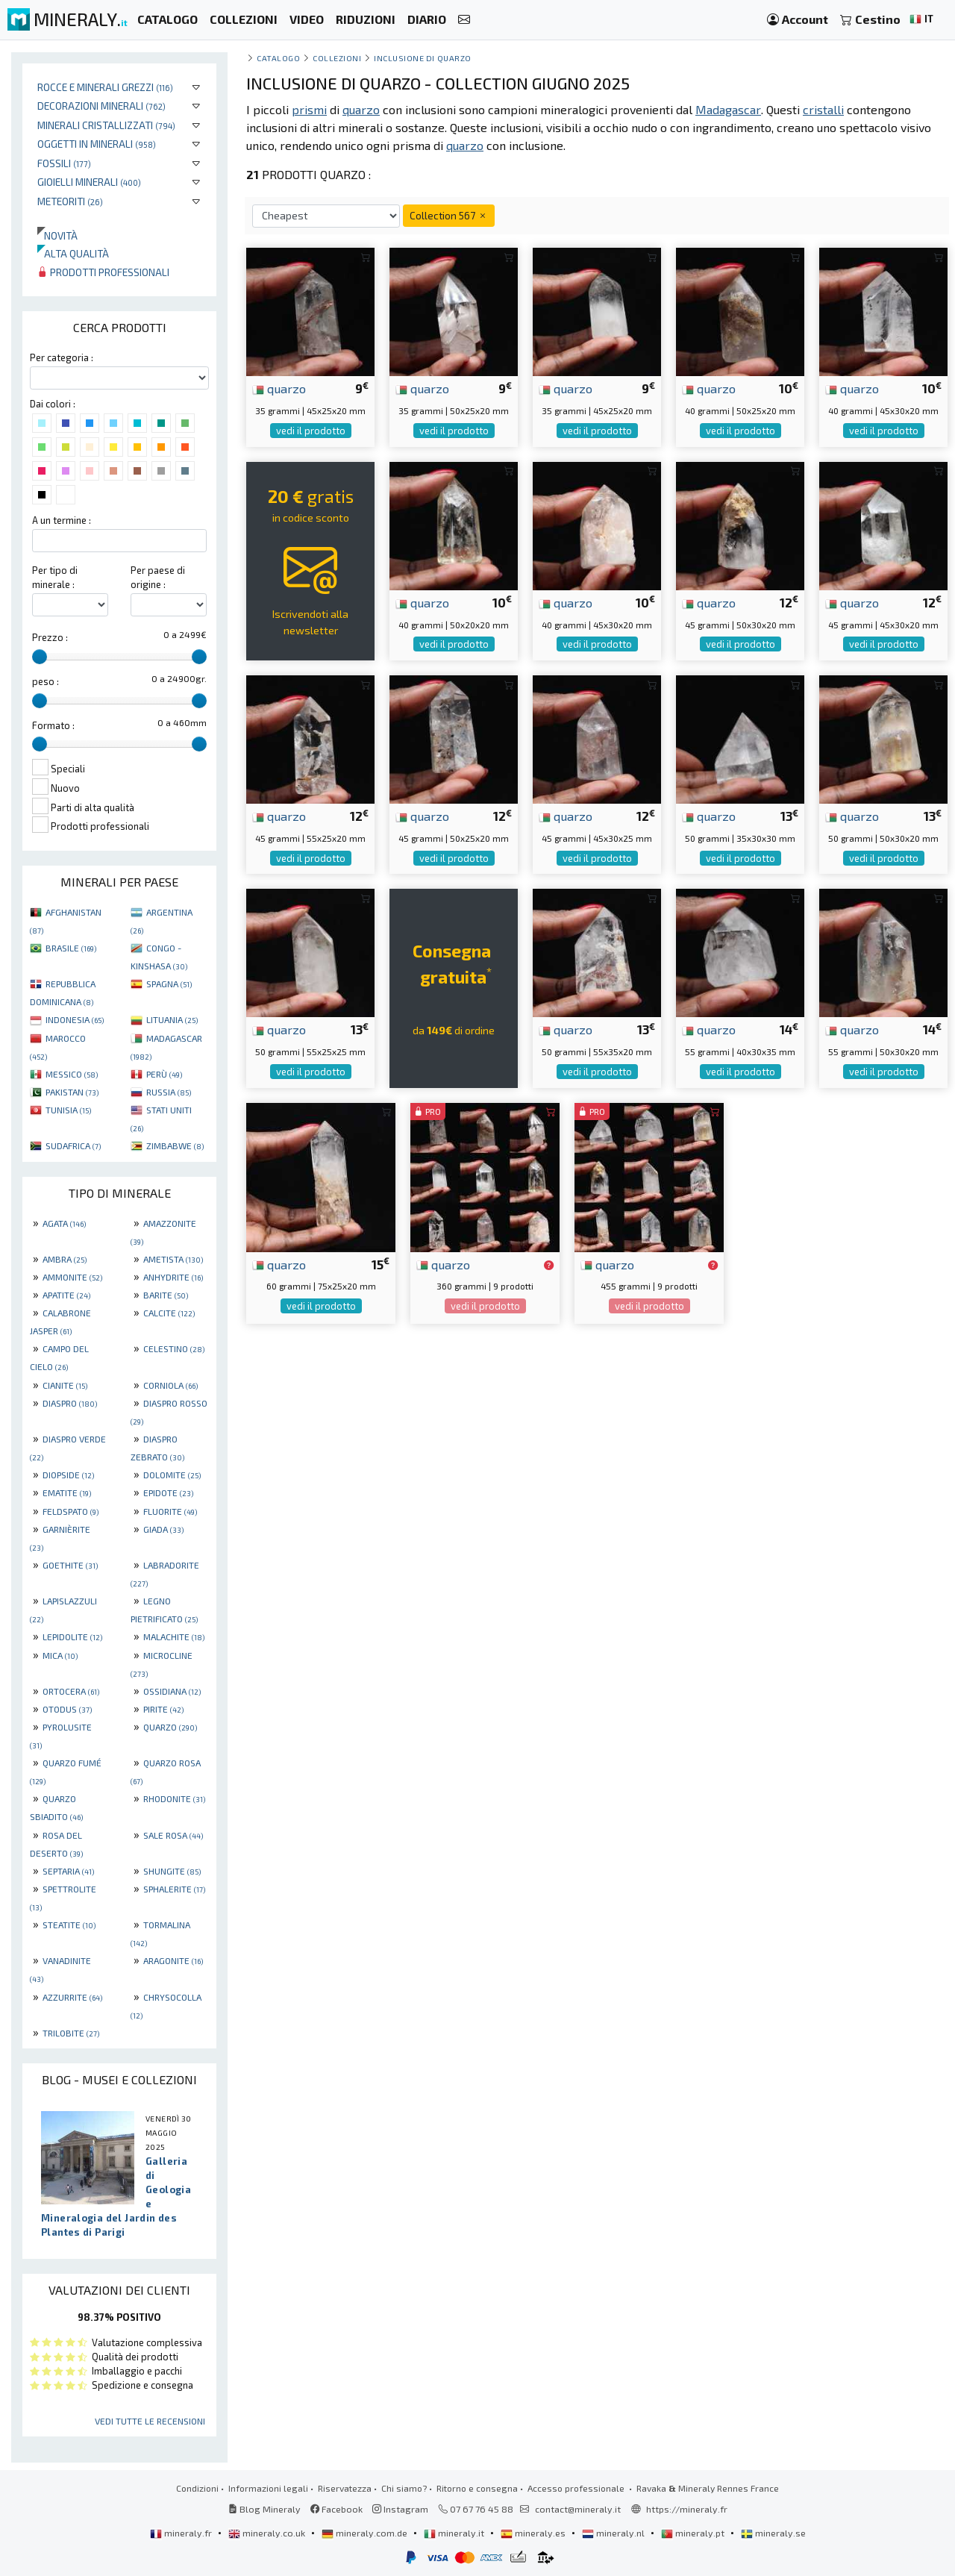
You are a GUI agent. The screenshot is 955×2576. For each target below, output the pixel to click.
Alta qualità (73, 253)
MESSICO (72, 1074)
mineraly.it (455, 2532)
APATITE (66, 1294)
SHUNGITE (172, 1871)
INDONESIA (75, 1019)
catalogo (278, 58)
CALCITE (169, 1312)
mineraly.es (534, 2532)
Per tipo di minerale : (55, 577)
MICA (60, 1655)
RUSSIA (168, 1092)
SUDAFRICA (73, 1145)
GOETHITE (70, 1565)
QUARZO (170, 1727)
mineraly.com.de (366, 2532)
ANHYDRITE (173, 1277)
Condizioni (197, 2488)
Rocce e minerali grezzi (105, 87)
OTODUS (67, 1709)
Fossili (64, 163)
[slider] (39, 656)
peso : (45, 681)
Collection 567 (449, 215)
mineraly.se (773, 2532)
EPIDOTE (168, 1492)
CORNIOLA (170, 1385)
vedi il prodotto (310, 431)
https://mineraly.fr (686, 2509)
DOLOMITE (172, 1474)
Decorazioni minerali (101, 105)
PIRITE (163, 1709)
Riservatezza (345, 2488)
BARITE (165, 1294)
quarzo (279, 388)
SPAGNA (169, 983)
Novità (57, 235)
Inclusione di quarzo (423, 58)
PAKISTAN (72, 1092)
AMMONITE (72, 1277)
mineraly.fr (182, 2532)
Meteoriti (70, 201)
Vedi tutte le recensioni (150, 2421)
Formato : (53, 725)
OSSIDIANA (172, 1691)
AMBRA (65, 1259)
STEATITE (69, 1924)
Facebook (336, 2509)
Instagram (400, 2509)
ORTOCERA (71, 1691)
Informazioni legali (268, 2488)
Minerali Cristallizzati (106, 125)
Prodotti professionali (103, 272)
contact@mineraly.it (578, 2509)
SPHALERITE (174, 1888)
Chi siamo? (404, 2488)
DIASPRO (70, 1403)
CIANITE (65, 1385)
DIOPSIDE (68, 1474)
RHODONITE (174, 1798)
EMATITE (67, 1492)
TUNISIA (68, 1109)
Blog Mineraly (264, 2509)
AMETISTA (173, 1259)
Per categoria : (61, 357)
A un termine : (61, 520)
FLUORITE (170, 1511)
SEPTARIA (68, 1871)
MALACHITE (173, 1636)
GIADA (163, 1529)
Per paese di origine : (158, 577)
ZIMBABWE (175, 1145)
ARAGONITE (173, 1960)
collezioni (337, 58)
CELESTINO (173, 1348)
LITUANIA (172, 1019)
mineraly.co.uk (267, 2532)
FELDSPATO (70, 1511)
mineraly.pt (694, 2532)
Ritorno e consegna (477, 2488)
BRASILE (71, 947)
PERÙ (164, 1074)
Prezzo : (50, 637)
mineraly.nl (614, 2532)
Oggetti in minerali (96, 143)
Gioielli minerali (89, 181)
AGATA (64, 1223)
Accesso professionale (577, 2488)
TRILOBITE (71, 2033)
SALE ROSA (173, 1835)
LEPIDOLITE (72, 1636)
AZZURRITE (72, 1997)
